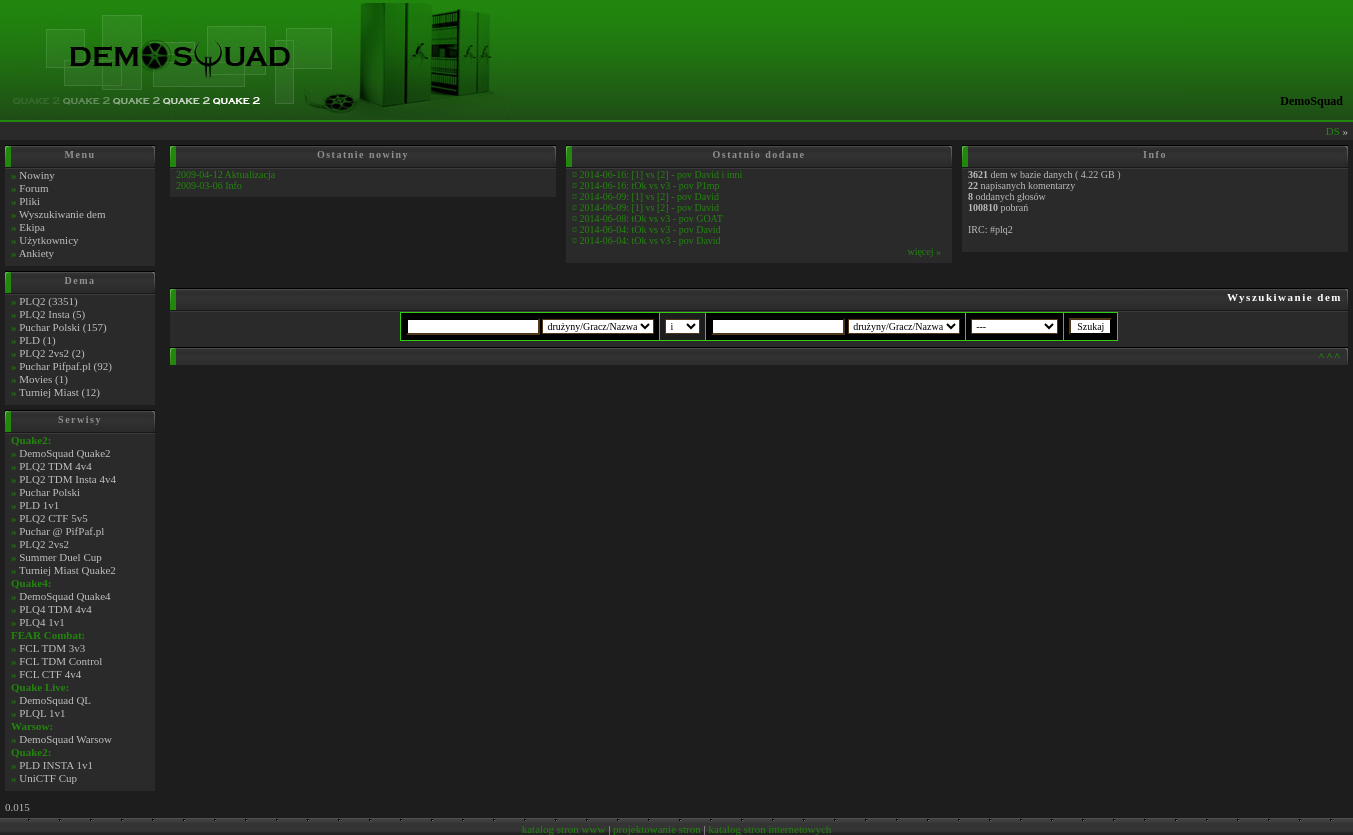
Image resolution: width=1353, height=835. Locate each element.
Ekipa (32, 227)
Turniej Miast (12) (59, 392)
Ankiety (36, 253)
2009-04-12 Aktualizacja (225, 174)
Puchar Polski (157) (62, 327)
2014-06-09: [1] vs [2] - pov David (649, 196)
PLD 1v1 (39, 505)
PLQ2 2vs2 (44, 544)
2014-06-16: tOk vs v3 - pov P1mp (650, 185)
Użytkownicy (48, 240)
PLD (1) (37, 340)
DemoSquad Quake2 (64, 453)
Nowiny (36, 175)
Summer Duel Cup (60, 557)
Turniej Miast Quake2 (67, 570)
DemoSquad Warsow (65, 739)
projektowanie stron (657, 829)
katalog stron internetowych (770, 829)
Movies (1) (43, 379)
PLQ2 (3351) (48, 301)
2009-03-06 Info (209, 185)
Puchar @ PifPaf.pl (61, 531)
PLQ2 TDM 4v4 (55, 466)
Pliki (29, 201)
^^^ (1330, 356)
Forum (33, 188)
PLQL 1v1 (42, 713)
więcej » (924, 251)
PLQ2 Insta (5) (52, 314)
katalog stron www (564, 829)
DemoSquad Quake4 (64, 596)
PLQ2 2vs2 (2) (51, 353)
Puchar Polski (49, 492)
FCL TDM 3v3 (52, 648)
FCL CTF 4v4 (50, 674)
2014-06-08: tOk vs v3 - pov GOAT (651, 218)
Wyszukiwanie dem (62, 214)
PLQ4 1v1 (42, 622)
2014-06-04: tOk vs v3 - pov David (650, 229)
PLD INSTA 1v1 (56, 765)
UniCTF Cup (48, 778)
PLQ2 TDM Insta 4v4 (67, 479)
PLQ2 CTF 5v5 (53, 518)
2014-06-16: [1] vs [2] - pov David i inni (661, 174)
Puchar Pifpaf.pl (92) (65, 366)
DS (1333, 131)
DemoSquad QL (55, 700)
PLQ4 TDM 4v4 (55, 609)
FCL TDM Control (60, 661)
